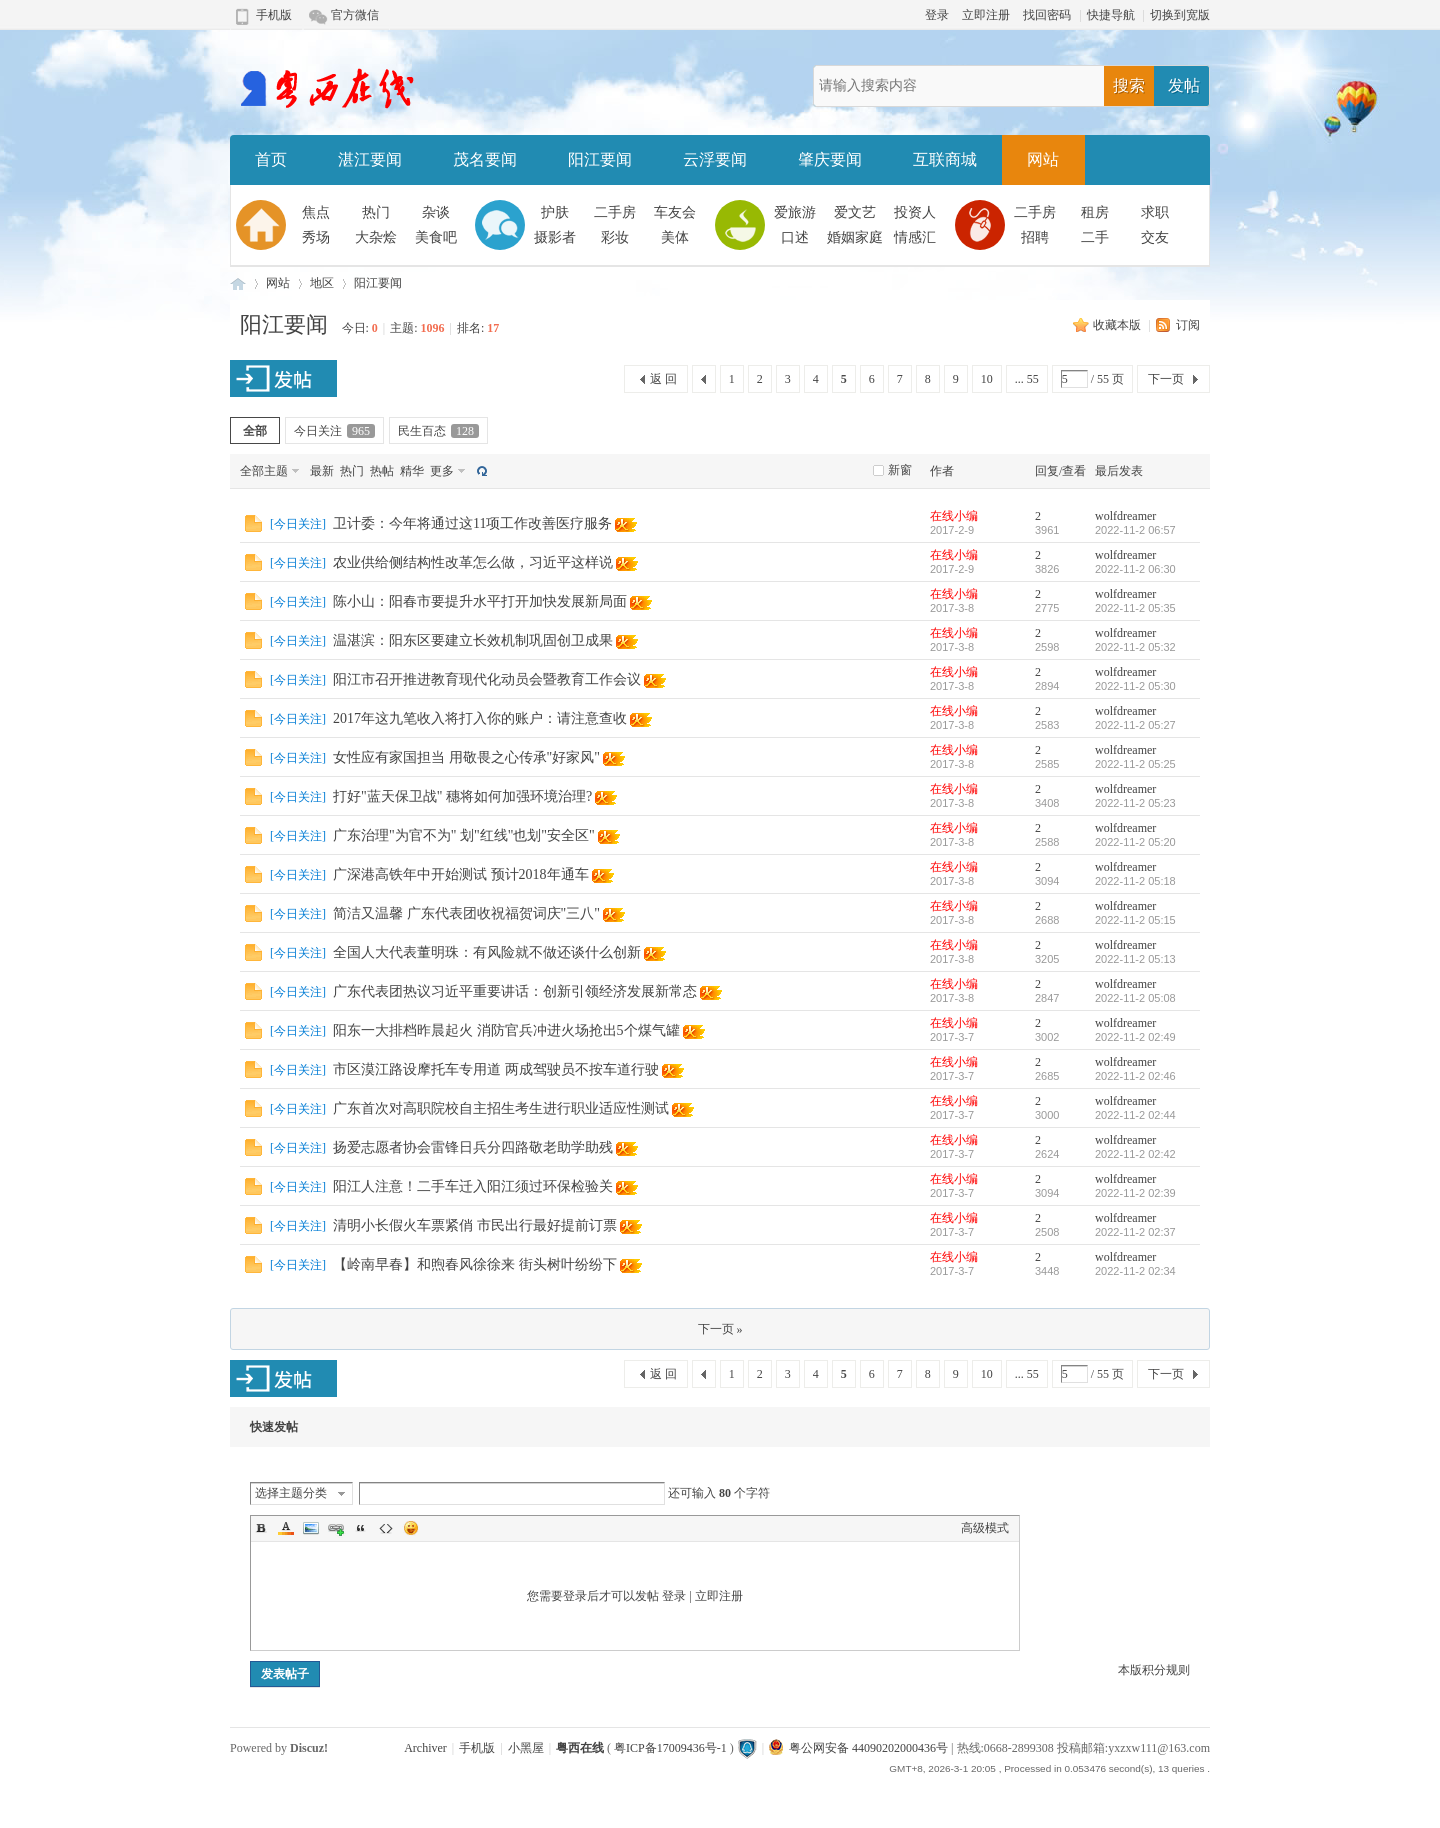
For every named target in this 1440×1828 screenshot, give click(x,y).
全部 (255, 431)
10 (987, 379)
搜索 (1129, 85)
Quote (361, 1528)
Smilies (411, 1528)
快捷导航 (1111, 15)
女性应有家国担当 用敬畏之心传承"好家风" (466, 757)
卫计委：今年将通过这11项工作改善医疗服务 (472, 523)
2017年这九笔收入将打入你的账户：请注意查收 (480, 718)
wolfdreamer (1125, 516)
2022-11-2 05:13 (1135, 959)
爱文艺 (855, 212)
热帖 (382, 471)
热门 (376, 212)
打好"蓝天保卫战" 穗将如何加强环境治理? (462, 796)
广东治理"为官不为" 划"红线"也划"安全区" (464, 835)
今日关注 (334, 431)
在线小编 (954, 516)
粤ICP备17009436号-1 (670, 1748)
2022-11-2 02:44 (1135, 1115)
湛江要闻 (370, 159)
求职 (1155, 212)
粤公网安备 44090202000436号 (858, 1748)
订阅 (1188, 325)
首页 (271, 159)
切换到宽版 (1180, 15)
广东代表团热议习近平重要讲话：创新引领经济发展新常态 (515, 991)
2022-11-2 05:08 (1135, 998)
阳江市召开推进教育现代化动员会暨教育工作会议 (487, 679)
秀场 (316, 237)
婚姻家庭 (855, 237)
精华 (412, 471)
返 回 (663, 379)
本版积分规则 (1154, 1670)
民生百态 (438, 431)
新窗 (900, 470)
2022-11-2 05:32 (1135, 647)
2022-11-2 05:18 (1135, 881)
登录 (937, 15)
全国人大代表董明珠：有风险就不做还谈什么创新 (487, 952)
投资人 (915, 212)
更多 (442, 471)
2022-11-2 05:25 (1135, 764)
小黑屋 (526, 1748)
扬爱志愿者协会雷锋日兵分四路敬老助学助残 (473, 1147)
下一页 (1166, 379)
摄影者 (555, 237)
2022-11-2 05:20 (1135, 842)
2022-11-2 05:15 (1135, 920)
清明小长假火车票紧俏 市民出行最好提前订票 (475, 1225)
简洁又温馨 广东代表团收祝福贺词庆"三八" (466, 913)
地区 (322, 283)
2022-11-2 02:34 (1135, 1271)
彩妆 (615, 237)
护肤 (555, 212)
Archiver (425, 1748)
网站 (1043, 159)
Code (386, 1528)
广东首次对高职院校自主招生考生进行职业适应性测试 (501, 1108)
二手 (1095, 237)
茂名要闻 (485, 159)
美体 (675, 237)
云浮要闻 (715, 159)
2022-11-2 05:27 (1135, 725)
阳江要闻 (600, 159)
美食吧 (436, 237)
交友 (1155, 237)
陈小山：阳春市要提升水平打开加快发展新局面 (480, 601)
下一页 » (720, 1329)
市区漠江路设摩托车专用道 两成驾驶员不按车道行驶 (496, 1069)
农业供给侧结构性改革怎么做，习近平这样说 (473, 562)
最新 (322, 471)
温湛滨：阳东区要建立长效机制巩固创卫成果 (473, 640)
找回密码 (1047, 15)
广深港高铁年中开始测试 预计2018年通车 (461, 874)
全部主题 (264, 471)
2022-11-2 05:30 (1135, 686)
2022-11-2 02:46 (1135, 1076)
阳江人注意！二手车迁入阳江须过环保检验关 (473, 1186)
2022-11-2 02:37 (1135, 1232)
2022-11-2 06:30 (1135, 569)
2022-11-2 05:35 (1135, 608)
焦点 (316, 212)
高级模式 (985, 1528)
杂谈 (436, 212)
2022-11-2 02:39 (1135, 1193)
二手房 (615, 212)
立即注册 (986, 15)
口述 (795, 237)
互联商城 (945, 159)
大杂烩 (376, 237)
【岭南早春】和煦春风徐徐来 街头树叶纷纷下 (475, 1264)
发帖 (1184, 85)
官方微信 (355, 15)
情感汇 (915, 237)
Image (311, 1528)
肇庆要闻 (830, 159)
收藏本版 (1118, 325)
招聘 (1035, 237)
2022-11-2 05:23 (1135, 803)
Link (336, 1528)
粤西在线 (238, 283)
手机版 (274, 15)
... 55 (1027, 379)
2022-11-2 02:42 (1135, 1154)
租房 (1095, 212)
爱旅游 (795, 212)
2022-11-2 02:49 (1135, 1037)
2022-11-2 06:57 (1135, 530)
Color (286, 1528)
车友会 (675, 212)
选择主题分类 (291, 1493)
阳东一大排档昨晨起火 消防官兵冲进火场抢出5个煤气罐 (506, 1030)
